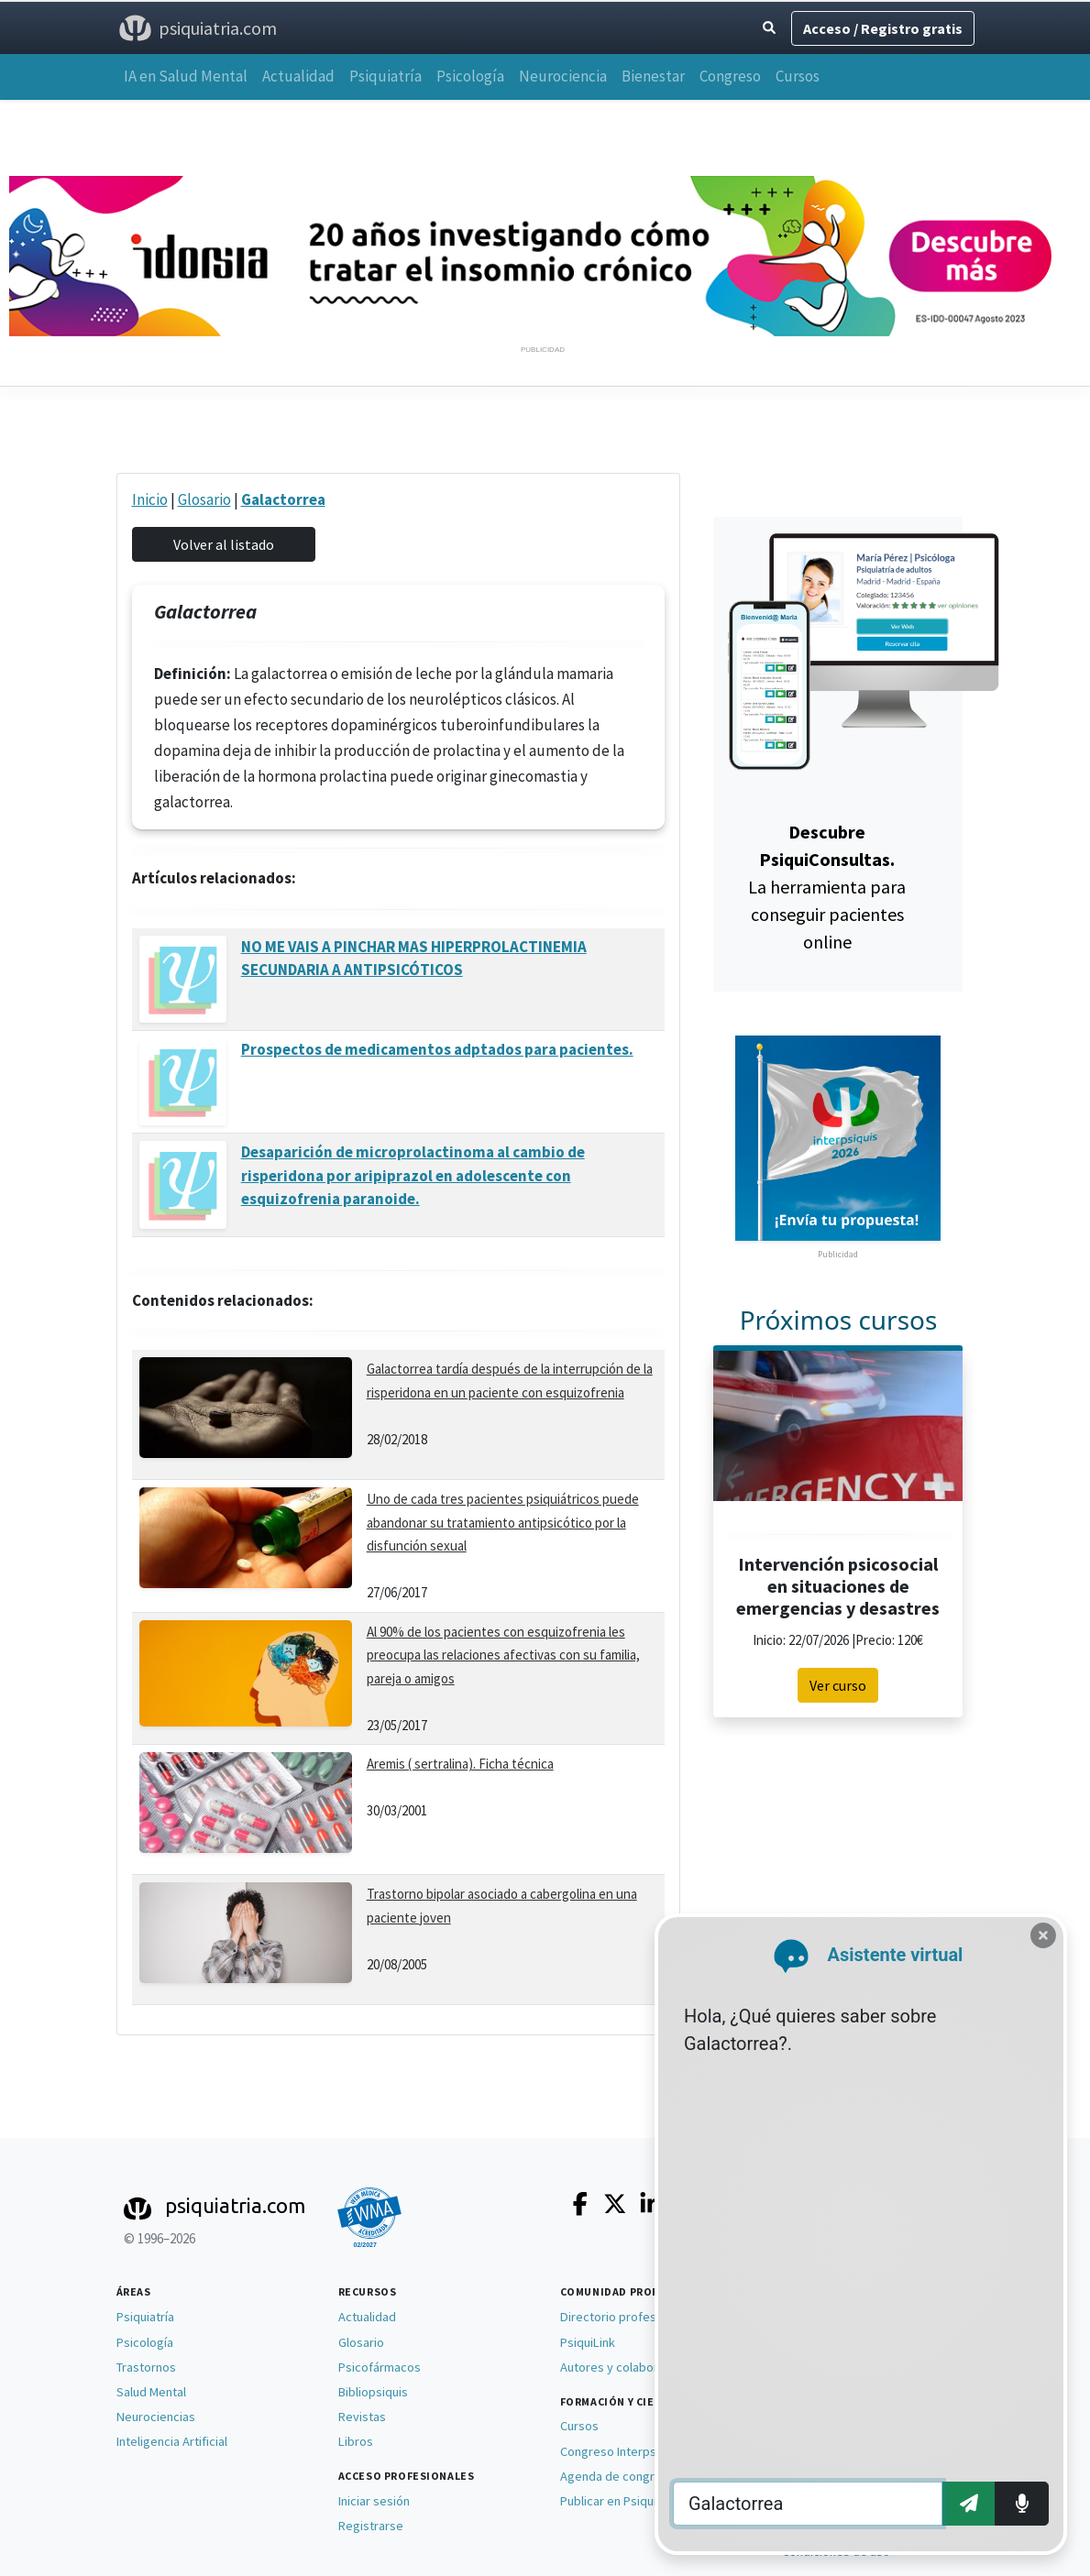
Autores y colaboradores (629, 2367)
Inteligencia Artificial (171, 2441)
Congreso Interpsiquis (621, 2451)
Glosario (204, 499)
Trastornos (146, 2367)
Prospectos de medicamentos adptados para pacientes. (437, 1049)
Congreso (730, 76)
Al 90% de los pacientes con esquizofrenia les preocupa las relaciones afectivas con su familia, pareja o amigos (503, 1655)
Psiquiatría (385, 76)
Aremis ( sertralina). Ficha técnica (460, 1763)
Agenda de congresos (621, 2476)
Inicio (150, 499)
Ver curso (837, 1685)
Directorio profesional (621, 2316)
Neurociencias (155, 2416)
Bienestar (653, 76)
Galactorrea (283, 499)
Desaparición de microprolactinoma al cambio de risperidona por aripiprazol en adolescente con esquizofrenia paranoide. (413, 1175)
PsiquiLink (587, 2342)
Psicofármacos (379, 2367)
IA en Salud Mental (186, 76)
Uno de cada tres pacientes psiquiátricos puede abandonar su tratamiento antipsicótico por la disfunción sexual (503, 1522)
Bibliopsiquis (373, 2392)
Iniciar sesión (374, 2501)
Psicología (470, 76)
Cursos (798, 76)
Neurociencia (563, 76)
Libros (355, 2441)
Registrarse (370, 2525)
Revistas (362, 2416)
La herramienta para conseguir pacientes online (827, 886)
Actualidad (298, 76)
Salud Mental (151, 2392)
